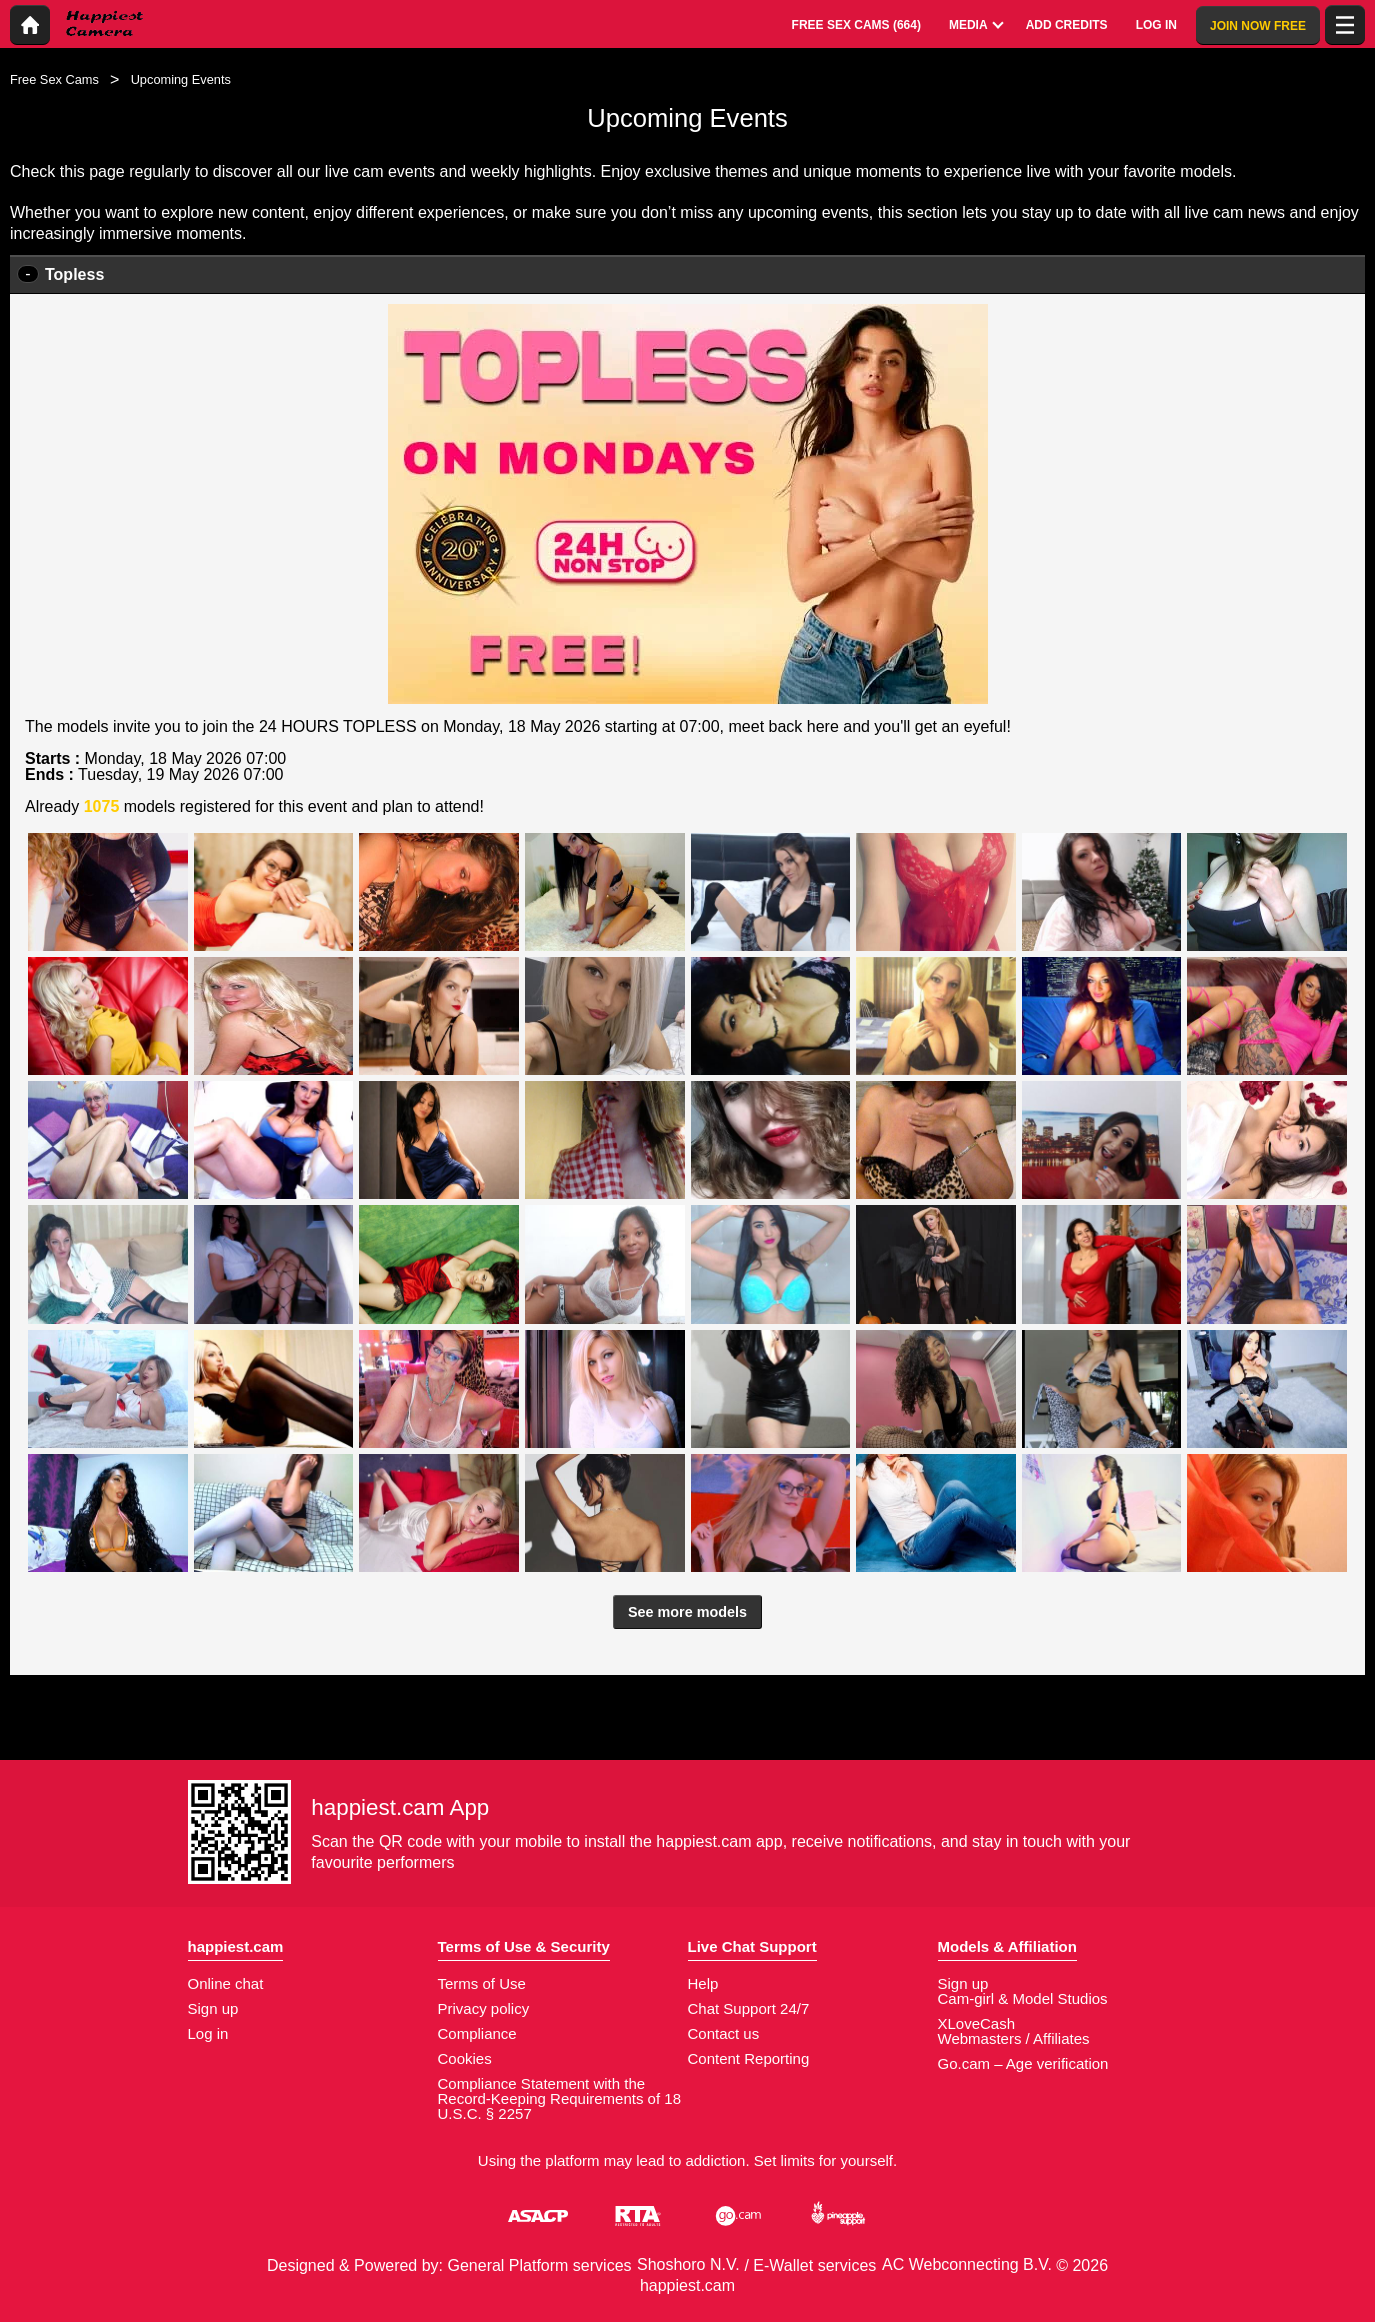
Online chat (226, 1983)
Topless (74, 274)
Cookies (465, 2058)
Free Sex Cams (54, 79)
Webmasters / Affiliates (1014, 2038)
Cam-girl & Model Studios (1023, 1998)
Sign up (213, 2008)
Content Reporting (749, 2058)
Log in (208, 2033)
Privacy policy (484, 2008)
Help (703, 1983)
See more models (687, 1612)
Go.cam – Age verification (1023, 2063)
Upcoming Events (181, 79)
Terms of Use (482, 1983)
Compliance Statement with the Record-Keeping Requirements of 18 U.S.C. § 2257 (559, 2098)
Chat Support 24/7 (749, 2008)
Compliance (477, 2033)
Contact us (724, 2033)
